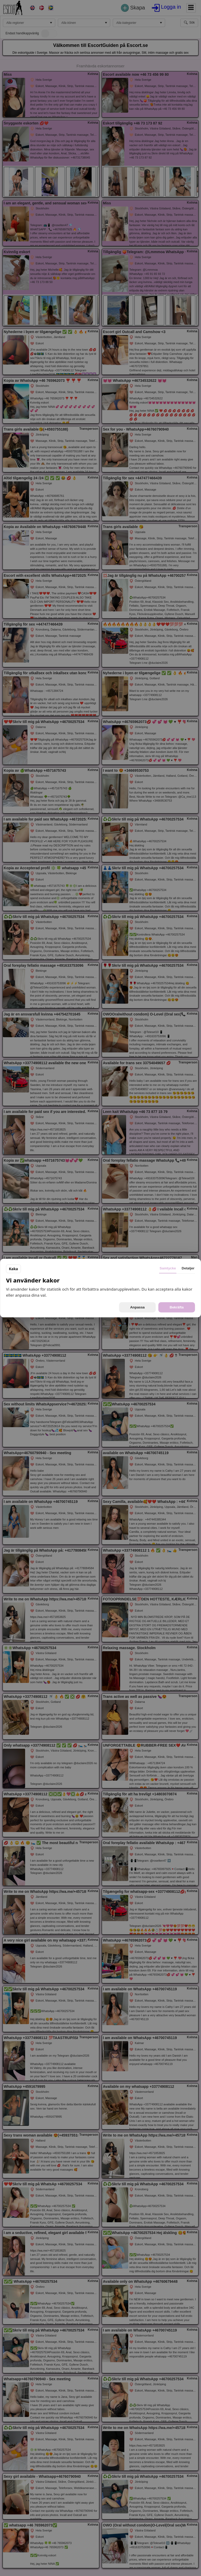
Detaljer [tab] (188, 1268)
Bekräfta (176, 1307)
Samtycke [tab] (168, 1268)
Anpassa (137, 1307)
